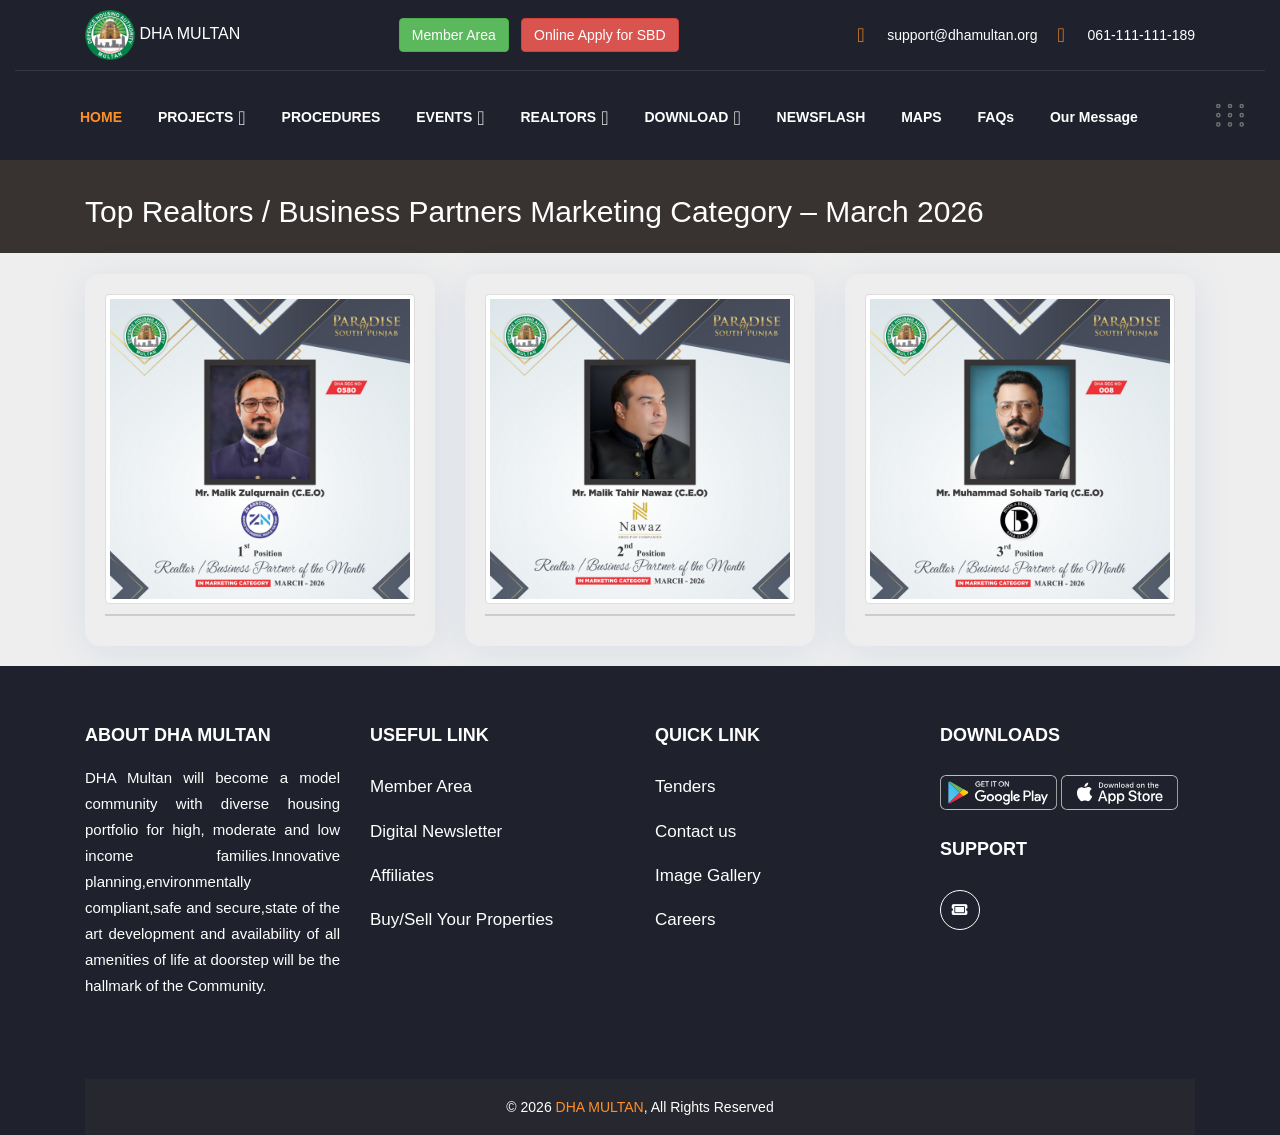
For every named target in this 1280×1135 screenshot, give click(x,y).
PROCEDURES (331, 117)
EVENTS (444, 117)
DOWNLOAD (686, 117)
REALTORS (558, 117)
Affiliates (402, 875)
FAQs (996, 117)
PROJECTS (195, 117)
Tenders (685, 786)
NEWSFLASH (821, 117)
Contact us (695, 831)
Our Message (1094, 117)
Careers (685, 919)
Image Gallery (708, 875)
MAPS (921, 117)
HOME (101, 117)
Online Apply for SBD (600, 35)
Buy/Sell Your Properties (461, 919)
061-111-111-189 (1141, 35)
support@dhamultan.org (962, 35)
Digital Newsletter (436, 831)
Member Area (454, 35)
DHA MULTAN (600, 1107)
